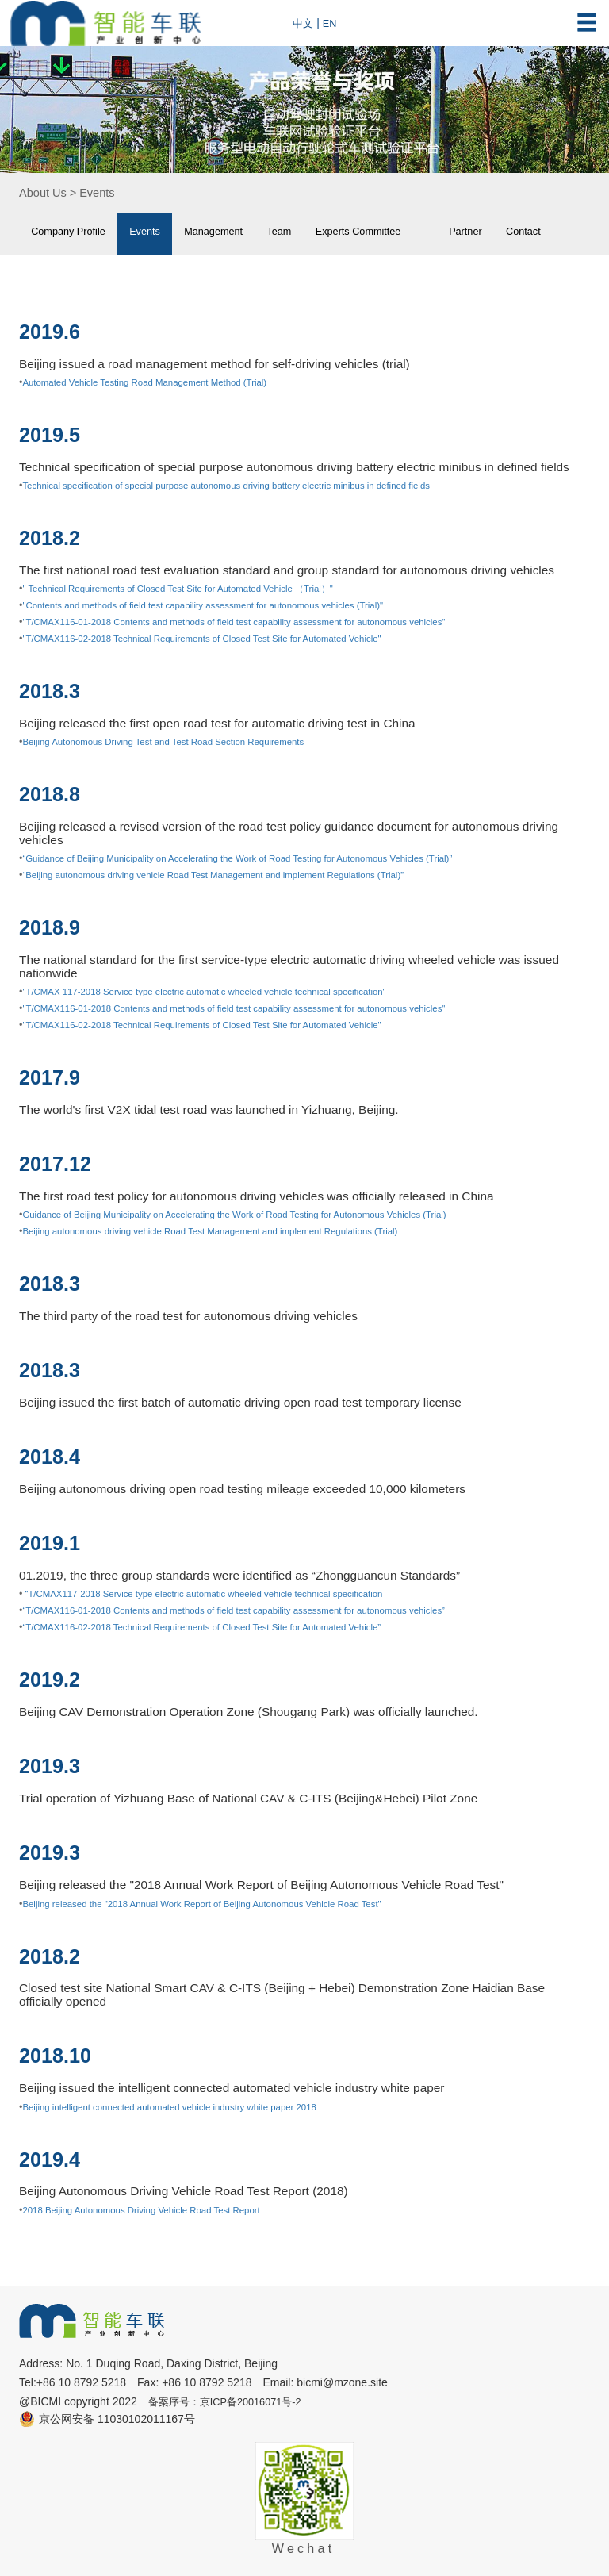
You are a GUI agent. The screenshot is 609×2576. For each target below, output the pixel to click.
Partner (513, 233)
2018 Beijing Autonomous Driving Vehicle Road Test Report (153, 2209)
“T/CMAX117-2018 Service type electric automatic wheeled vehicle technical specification (221, 1593)
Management (233, 233)
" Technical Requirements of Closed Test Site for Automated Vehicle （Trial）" (194, 588)
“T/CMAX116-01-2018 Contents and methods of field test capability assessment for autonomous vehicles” (255, 1610)
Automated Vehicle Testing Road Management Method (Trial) (157, 382)
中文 (304, 23)
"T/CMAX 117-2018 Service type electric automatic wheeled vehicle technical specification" (223, 991)
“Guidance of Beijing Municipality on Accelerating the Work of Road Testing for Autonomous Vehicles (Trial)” (259, 858)
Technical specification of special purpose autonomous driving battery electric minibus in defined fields (247, 485)
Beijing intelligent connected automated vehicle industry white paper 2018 (184, 2106)
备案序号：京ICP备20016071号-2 (231, 2400)
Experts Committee (394, 233)
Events (104, 193)
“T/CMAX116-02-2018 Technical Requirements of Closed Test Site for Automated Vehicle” (220, 1627)
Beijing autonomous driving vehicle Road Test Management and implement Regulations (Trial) (229, 1231)
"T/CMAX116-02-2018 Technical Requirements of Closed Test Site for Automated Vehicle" (220, 638)
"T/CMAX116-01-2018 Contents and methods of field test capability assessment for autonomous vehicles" (255, 622)
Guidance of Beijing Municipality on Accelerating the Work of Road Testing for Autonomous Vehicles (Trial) (256, 1214)
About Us (45, 193)
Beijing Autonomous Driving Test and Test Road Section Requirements (177, 741)
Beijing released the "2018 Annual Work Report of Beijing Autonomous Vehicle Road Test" (220, 1903)
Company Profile (74, 233)
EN (331, 23)
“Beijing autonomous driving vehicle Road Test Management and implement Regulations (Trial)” (232, 875)
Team (306, 233)
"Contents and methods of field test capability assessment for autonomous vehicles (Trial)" (221, 605)
